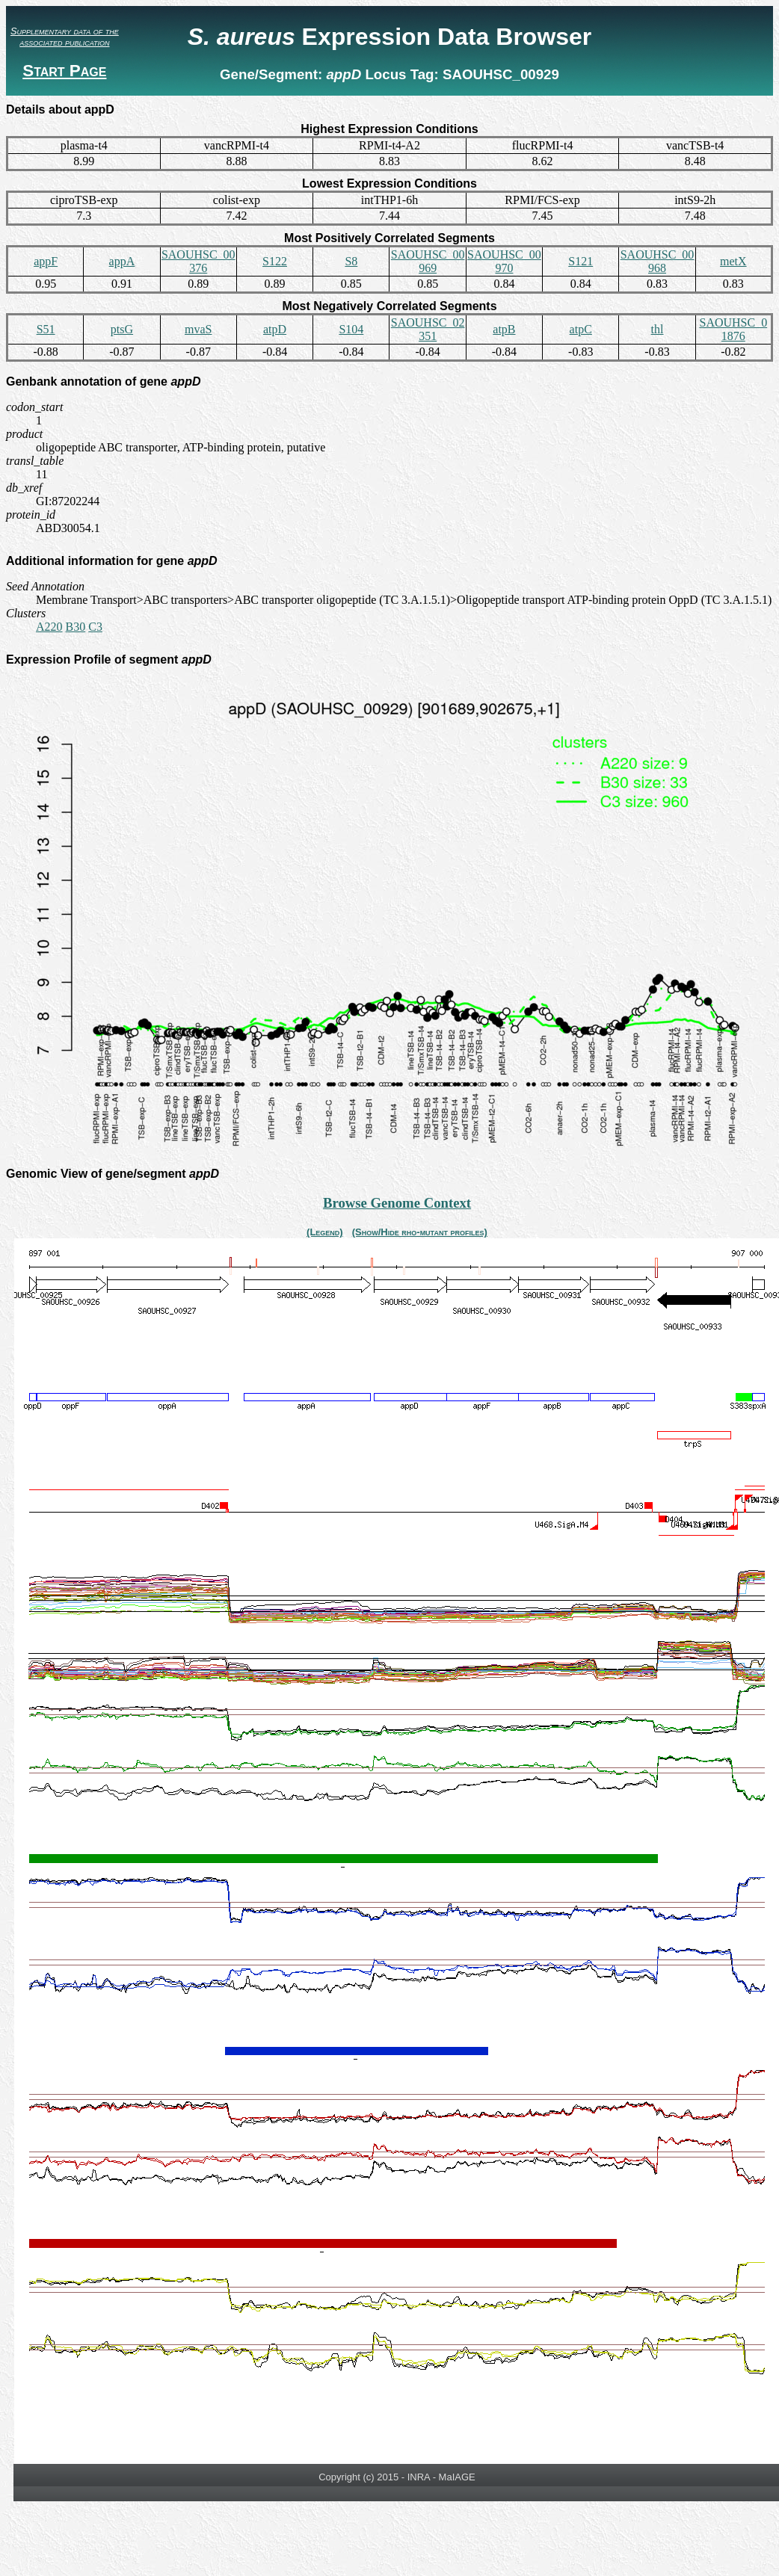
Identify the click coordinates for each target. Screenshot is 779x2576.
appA (122, 261)
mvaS (198, 329)
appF (46, 261)
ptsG (122, 329)
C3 (95, 626)
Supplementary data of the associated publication (64, 36)
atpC (581, 329)
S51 (46, 329)
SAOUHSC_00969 (428, 261)
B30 (76, 626)
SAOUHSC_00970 (504, 261)
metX (733, 261)
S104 (351, 329)
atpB (504, 329)
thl (657, 329)
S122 (274, 261)
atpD (274, 329)
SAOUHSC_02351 (428, 329)
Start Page (64, 70)
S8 (351, 261)
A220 (49, 626)
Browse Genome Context (397, 1203)
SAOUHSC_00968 (658, 261)
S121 (580, 261)
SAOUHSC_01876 (733, 329)
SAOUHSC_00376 (198, 261)
